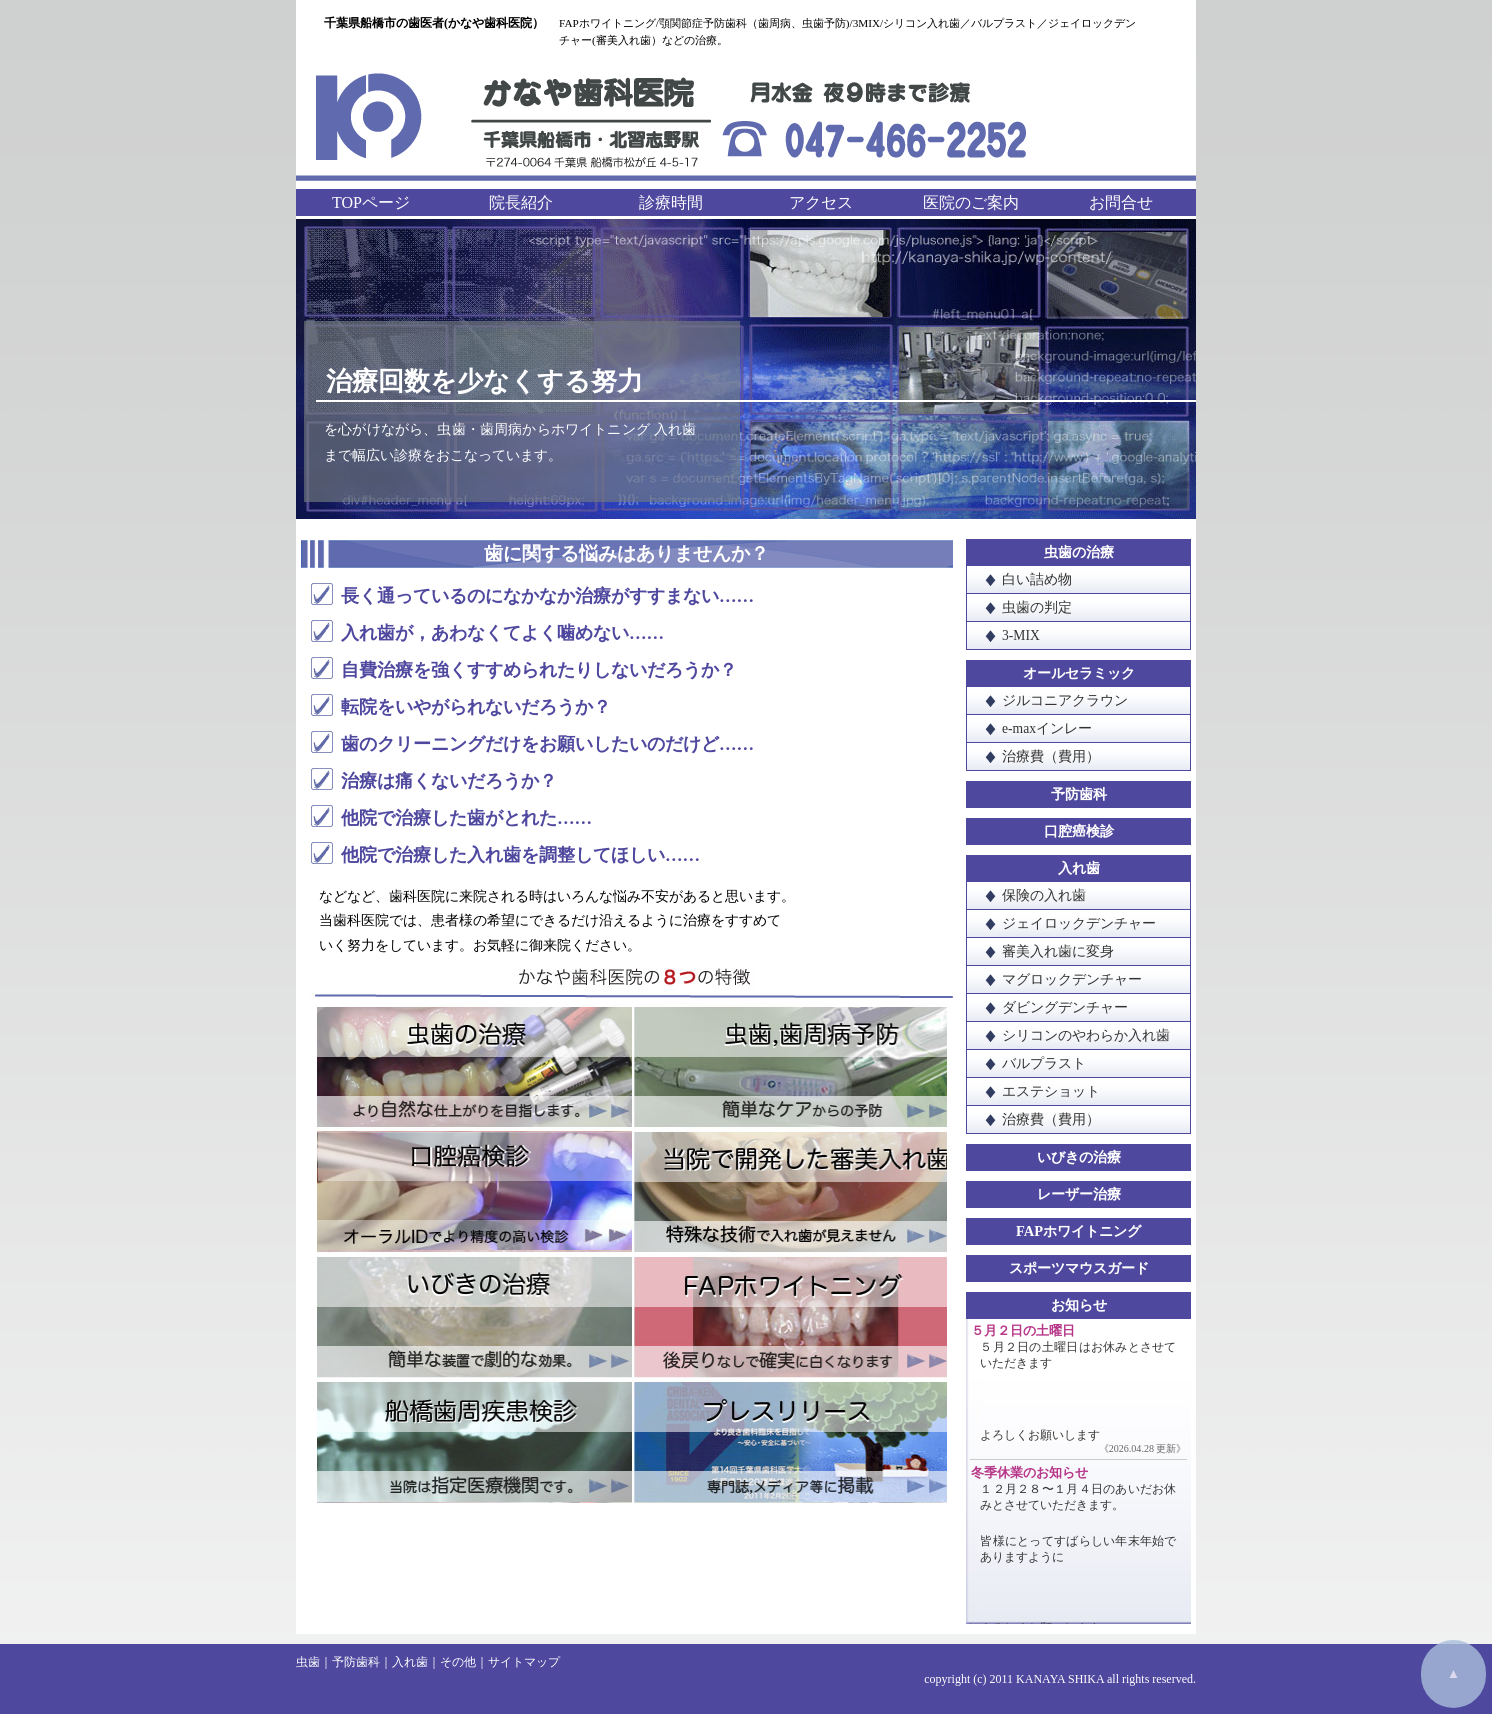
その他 (458, 1662)
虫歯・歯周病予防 (789, 1069)
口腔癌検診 (474, 1193)
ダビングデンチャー (1065, 1007)
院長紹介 (521, 202)
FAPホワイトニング (789, 1317)
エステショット (1051, 1091)
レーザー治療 (1079, 1194)
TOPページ (371, 202)
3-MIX (1021, 635)
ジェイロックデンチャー (1079, 923)
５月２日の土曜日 (1023, 1331)
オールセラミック (1079, 673)
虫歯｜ (314, 1662)
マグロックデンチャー (1072, 979)
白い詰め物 (1037, 579)
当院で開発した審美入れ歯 (789, 1193)
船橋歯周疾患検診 (474, 1441)
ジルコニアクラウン (1065, 700)
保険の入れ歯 (1044, 895)
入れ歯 (1079, 868)
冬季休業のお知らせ (1029, 1473)
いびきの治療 (474, 1317)
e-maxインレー (1047, 728)
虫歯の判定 (1037, 607)
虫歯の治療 (474, 1069)
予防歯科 (1079, 794)
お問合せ (1121, 202)
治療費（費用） (1051, 756)
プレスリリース (789, 1441)
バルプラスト (1044, 1063)
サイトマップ (524, 1662)
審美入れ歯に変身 (1058, 951)
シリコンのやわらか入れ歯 (1086, 1035)
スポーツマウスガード (1079, 1268)
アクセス (821, 202)
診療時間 (671, 202)
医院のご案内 (971, 202)
